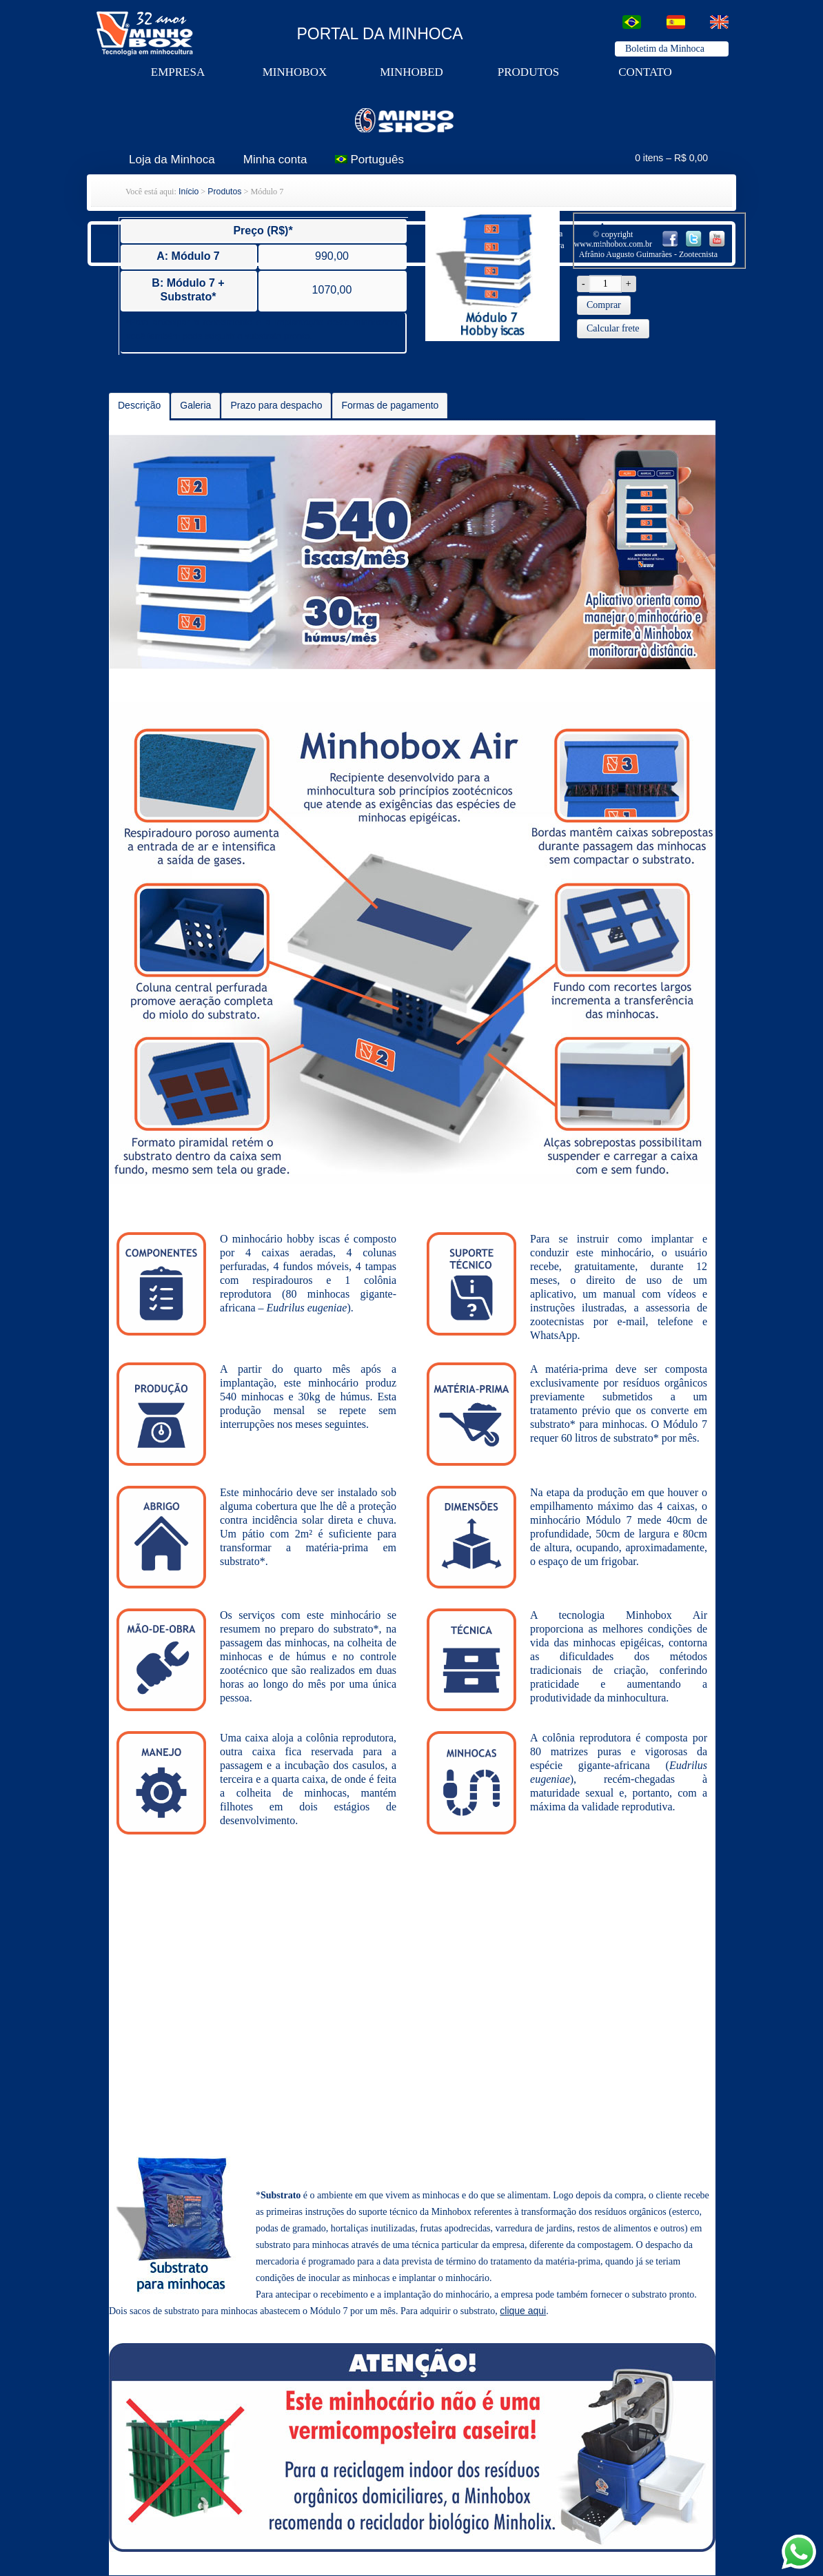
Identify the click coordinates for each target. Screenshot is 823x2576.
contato (645, 72)
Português (369, 159)
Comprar (604, 305)
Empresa (178, 72)
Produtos (224, 191)
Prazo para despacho (276, 405)
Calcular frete (613, 328)
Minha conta (275, 159)
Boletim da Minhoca (664, 48)
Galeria (195, 405)
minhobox (295, 72)
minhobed (411, 72)
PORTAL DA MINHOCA (380, 34)
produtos (528, 72)
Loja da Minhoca (172, 159)
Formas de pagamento (389, 405)
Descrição (139, 405)
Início (189, 191)
